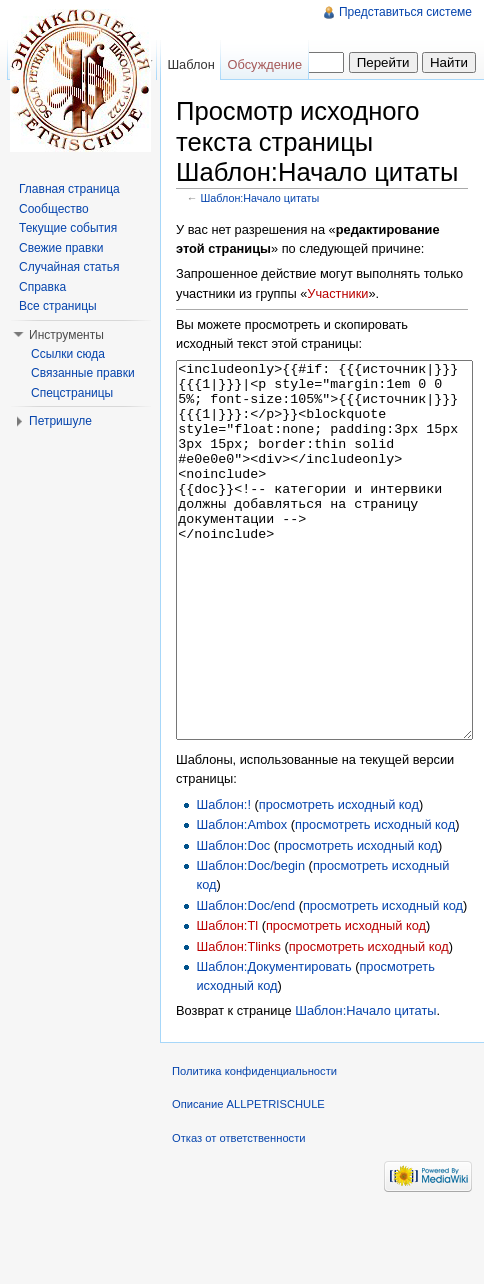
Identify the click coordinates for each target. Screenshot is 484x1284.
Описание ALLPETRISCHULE (248, 1179)
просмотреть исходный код (339, 879)
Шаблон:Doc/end (245, 980)
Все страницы (58, 306)
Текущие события (68, 228)
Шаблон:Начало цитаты (260, 198)
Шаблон (190, 64)
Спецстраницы (72, 393)
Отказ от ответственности (239, 1213)
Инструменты (66, 335)
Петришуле (60, 421)
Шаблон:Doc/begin (250, 940)
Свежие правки (61, 248)
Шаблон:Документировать (273, 1041)
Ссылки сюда (68, 354)
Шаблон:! (223, 879)
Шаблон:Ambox (241, 899)
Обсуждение (265, 64)
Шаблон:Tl (227, 1000)
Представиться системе (405, 12)
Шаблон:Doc (233, 920)
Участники (337, 293)
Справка (42, 287)
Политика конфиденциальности (254, 1146)
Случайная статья (69, 267)
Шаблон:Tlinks (238, 1021)
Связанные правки (83, 373)
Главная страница (69, 189)
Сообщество (54, 209)
